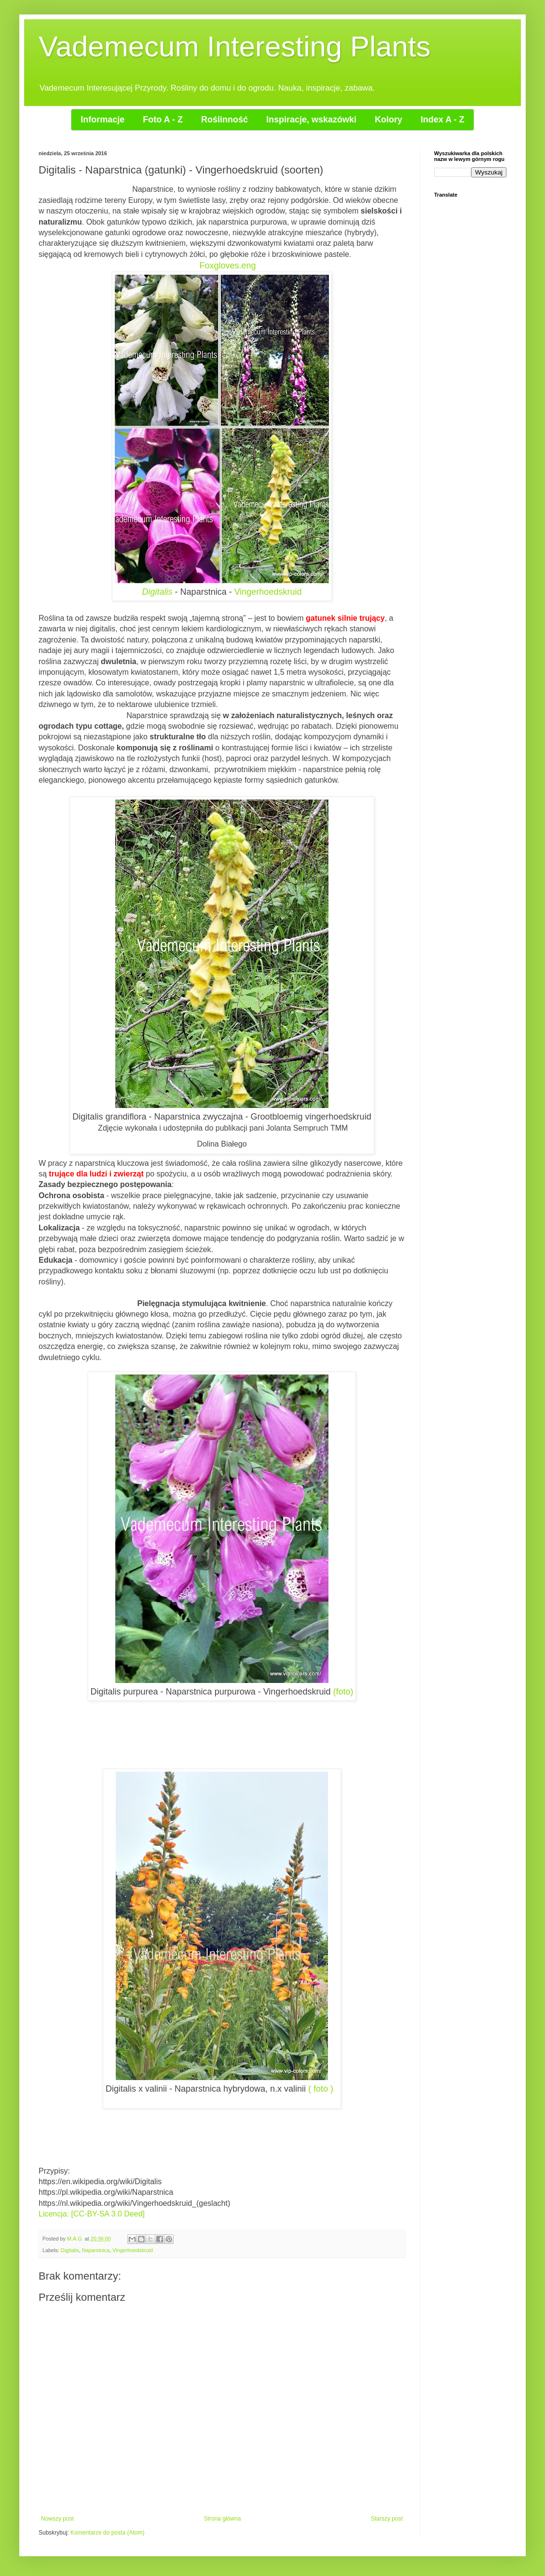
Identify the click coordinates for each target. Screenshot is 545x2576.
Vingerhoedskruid (268, 592)
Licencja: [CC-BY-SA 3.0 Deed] (92, 2214)
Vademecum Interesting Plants (235, 46)
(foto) (343, 1691)
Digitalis (157, 592)
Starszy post (387, 2518)
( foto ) (320, 2089)
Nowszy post (57, 2518)
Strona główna (222, 2518)
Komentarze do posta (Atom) (107, 2532)
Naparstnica (96, 2250)
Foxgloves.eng (227, 265)
